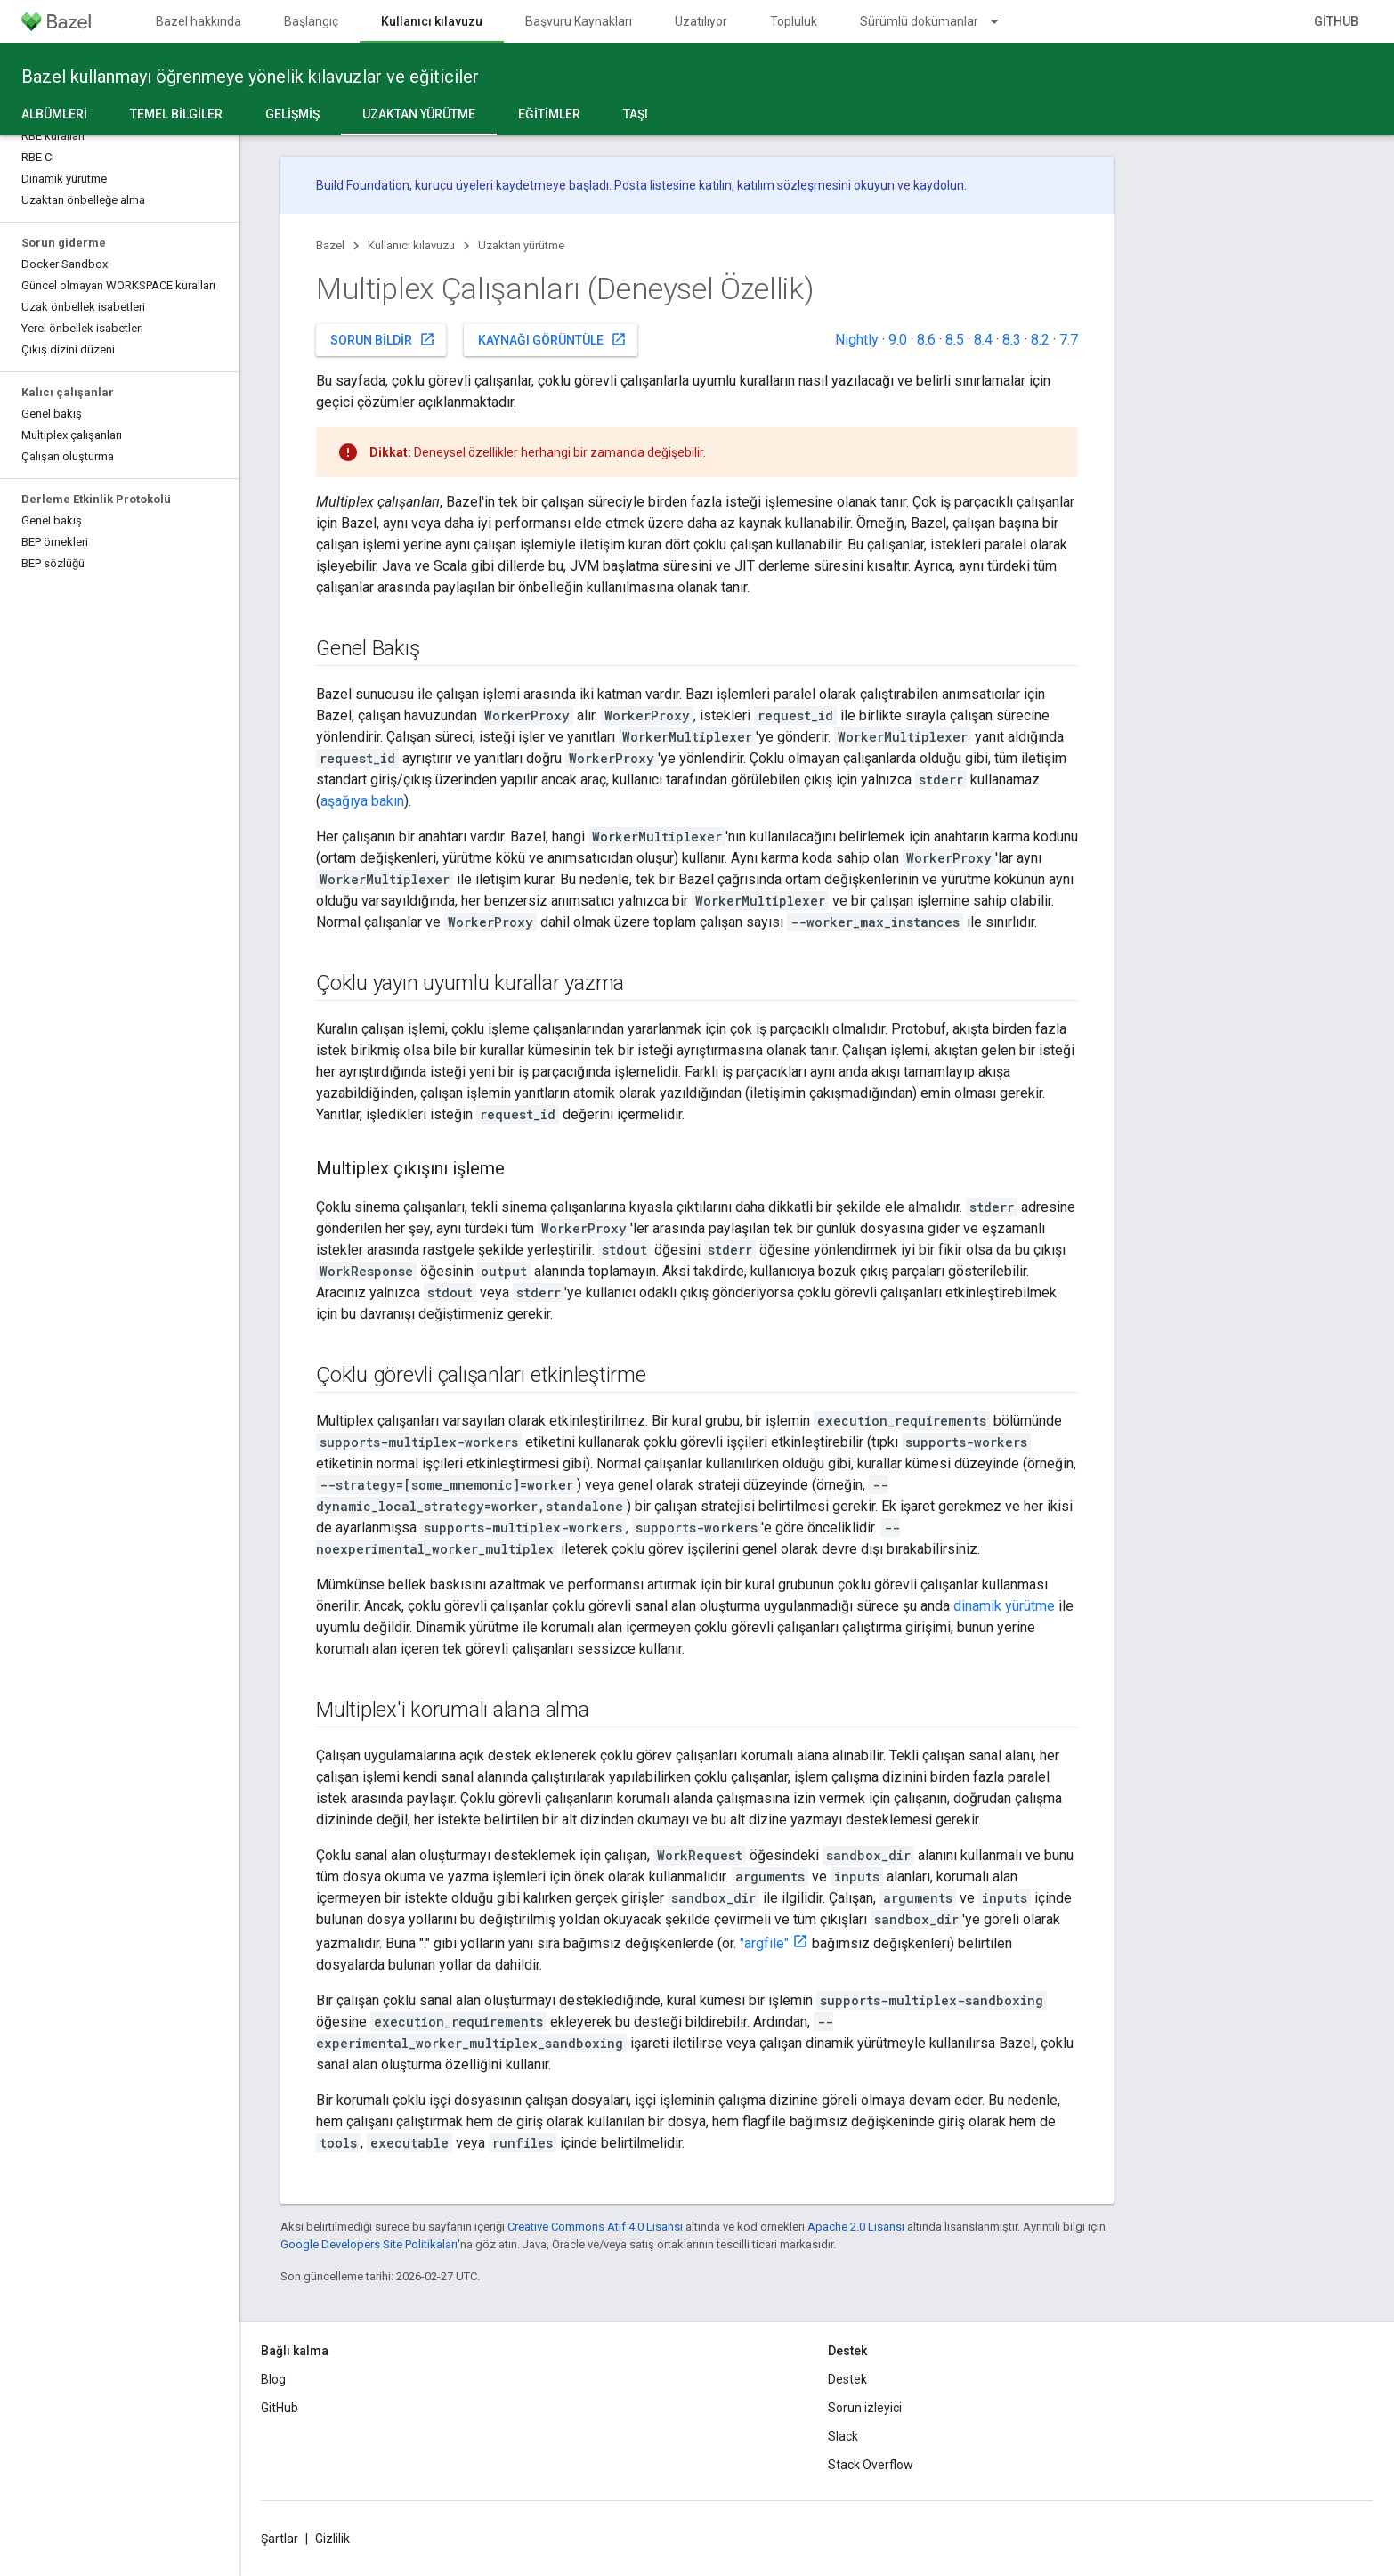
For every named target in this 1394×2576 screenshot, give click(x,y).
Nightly (857, 339)
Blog (273, 2379)
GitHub (1336, 21)
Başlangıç (311, 21)
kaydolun (938, 185)
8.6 (926, 339)
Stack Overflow (870, 2465)
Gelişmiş (292, 114)
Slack (843, 2436)
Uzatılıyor (701, 21)
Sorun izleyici (865, 2408)
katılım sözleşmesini (794, 185)
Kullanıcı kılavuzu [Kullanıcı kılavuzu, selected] (431, 21)
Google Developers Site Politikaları (369, 2244)
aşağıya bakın (362, 800)
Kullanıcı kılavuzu (411, 245)
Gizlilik (332, 2538)
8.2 (1040, 339)
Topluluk (793, 21)
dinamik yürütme (1004, 1605)
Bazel (330, 245)
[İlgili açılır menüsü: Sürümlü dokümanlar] (1002, 21)
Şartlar (279, 2538)
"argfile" (764, 1943)
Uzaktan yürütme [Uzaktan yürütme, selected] (418, 114)
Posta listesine (655, 185)
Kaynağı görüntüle (552, 339)
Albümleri (54, 114)
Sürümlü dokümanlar (919, 21)
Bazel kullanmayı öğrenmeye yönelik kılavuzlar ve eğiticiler (250, 76)
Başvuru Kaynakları (578, 21)
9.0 (897, 339)
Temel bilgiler (176, 114)
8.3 (1011, 339)
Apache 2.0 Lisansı (855, 2226)
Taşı (635, 114)
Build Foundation (362, 185)
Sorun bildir (382, 339)
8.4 (983, 339)
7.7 (1068, 339)
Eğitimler (549, 114)
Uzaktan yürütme (521, 245)
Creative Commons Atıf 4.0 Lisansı (595, 2226)
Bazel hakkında (198, 21)
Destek (847, 2379)
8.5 (954, 339)
